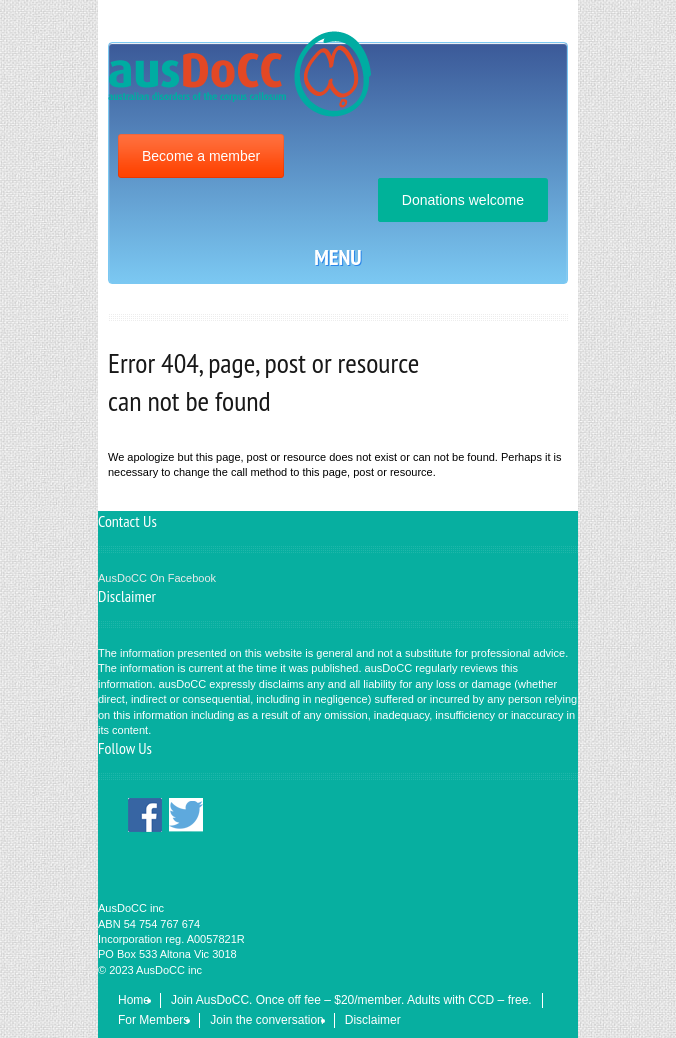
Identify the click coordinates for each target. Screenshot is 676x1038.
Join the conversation (266, 1020)
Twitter (186, 815)
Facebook (145, 815)
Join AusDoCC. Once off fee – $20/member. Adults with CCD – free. (351, 1000)
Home (134, 1000)
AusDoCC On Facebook (157, 578)
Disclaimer (373, 1020)
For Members (153, 1020)
